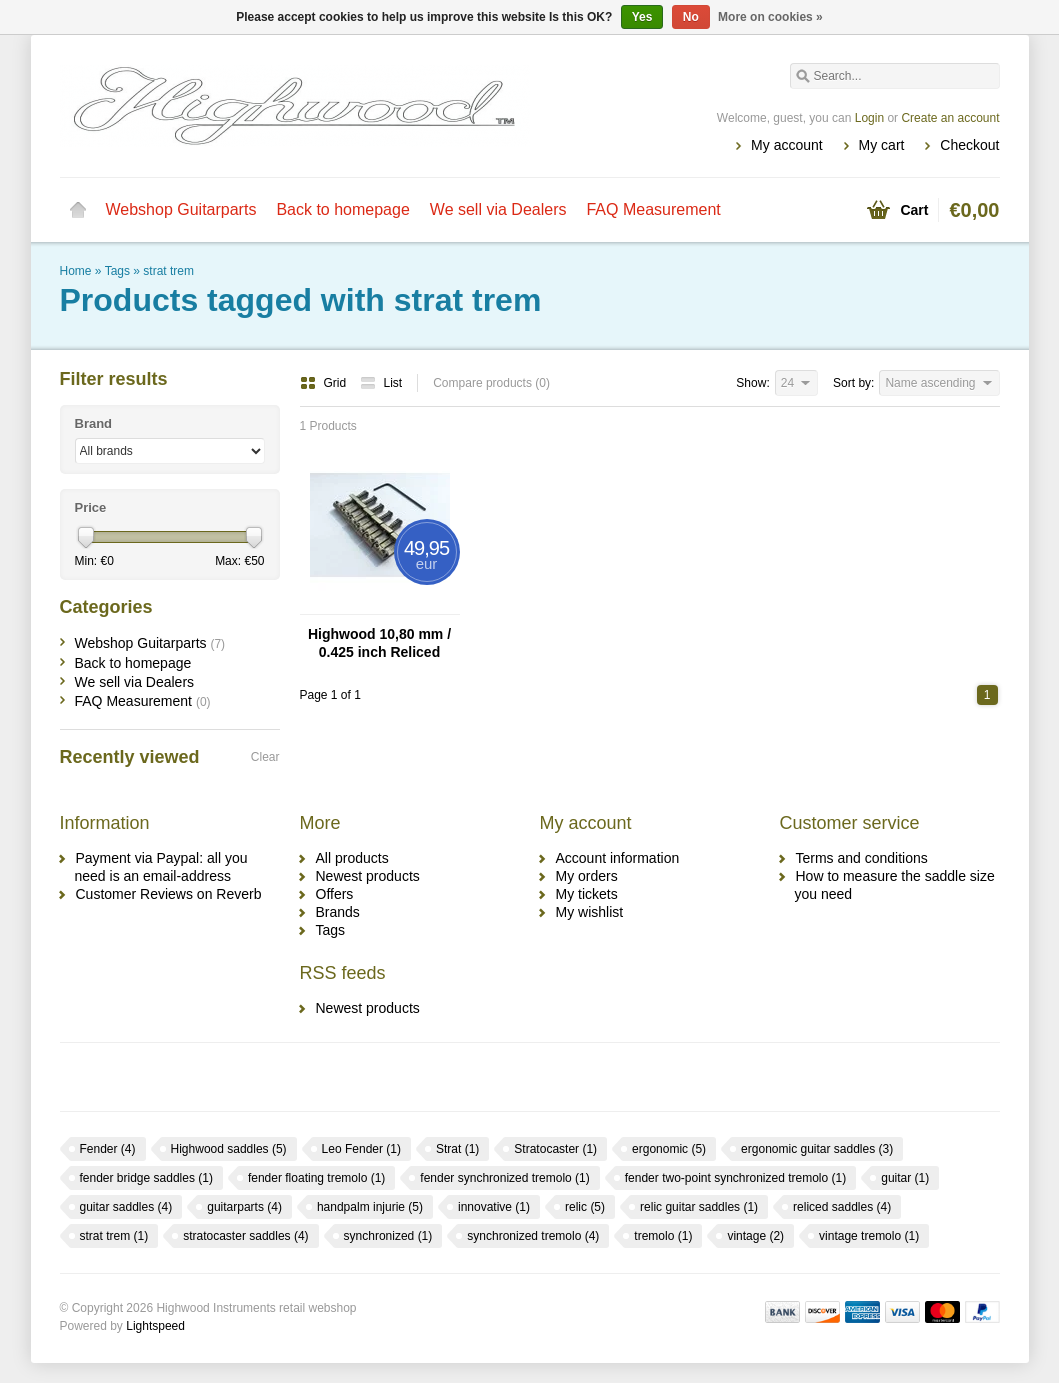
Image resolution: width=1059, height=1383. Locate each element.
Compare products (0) (491, 383)
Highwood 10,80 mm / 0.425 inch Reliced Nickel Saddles (379, 643)
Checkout (969, 145)
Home (78, 210)
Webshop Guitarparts (181, 209)
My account (787, 145)
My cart (882, 145)
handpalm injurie (370, 1207)
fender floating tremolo (316, 1178)
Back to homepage (342, 209)
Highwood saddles (229, 1149)
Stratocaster (555, 1149)
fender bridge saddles (146, 1178)
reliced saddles (842, 1207)
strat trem (168, 271)
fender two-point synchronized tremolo (735, 1178)
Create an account (950, 118)
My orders (587, 876)
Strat (457, 1149)
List (381, 383)
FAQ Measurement (653, 209)
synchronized (388, 1236)
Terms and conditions (862, 858)
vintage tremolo (869, 1236)
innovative (494, 1207)
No (691, 17)
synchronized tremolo (533, 1236)
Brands (338, 912)
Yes (642, 17)
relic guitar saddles (699, 1207)
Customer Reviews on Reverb (169, 894)
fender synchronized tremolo (504, 1178)
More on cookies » (770, 17)
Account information (618, 858)
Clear (265, 757)
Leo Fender (361, 1149)
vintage (755, 1236)
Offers (335, 894)
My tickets (587, 894)
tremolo (663, 1236)
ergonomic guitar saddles (817, 1149)
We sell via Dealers (498, 209)
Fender (108, 1149)
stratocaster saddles (245, 1236)
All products (352, 858)
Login (869, 118)
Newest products (368, 876)
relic (585, 1207)
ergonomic (669, 1149)
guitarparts (244, 1207)
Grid (325, 383)
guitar (905, 1178)
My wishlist (590, 912)
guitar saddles (126, 1207)
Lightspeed (155, 1326)
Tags (117, 271)
